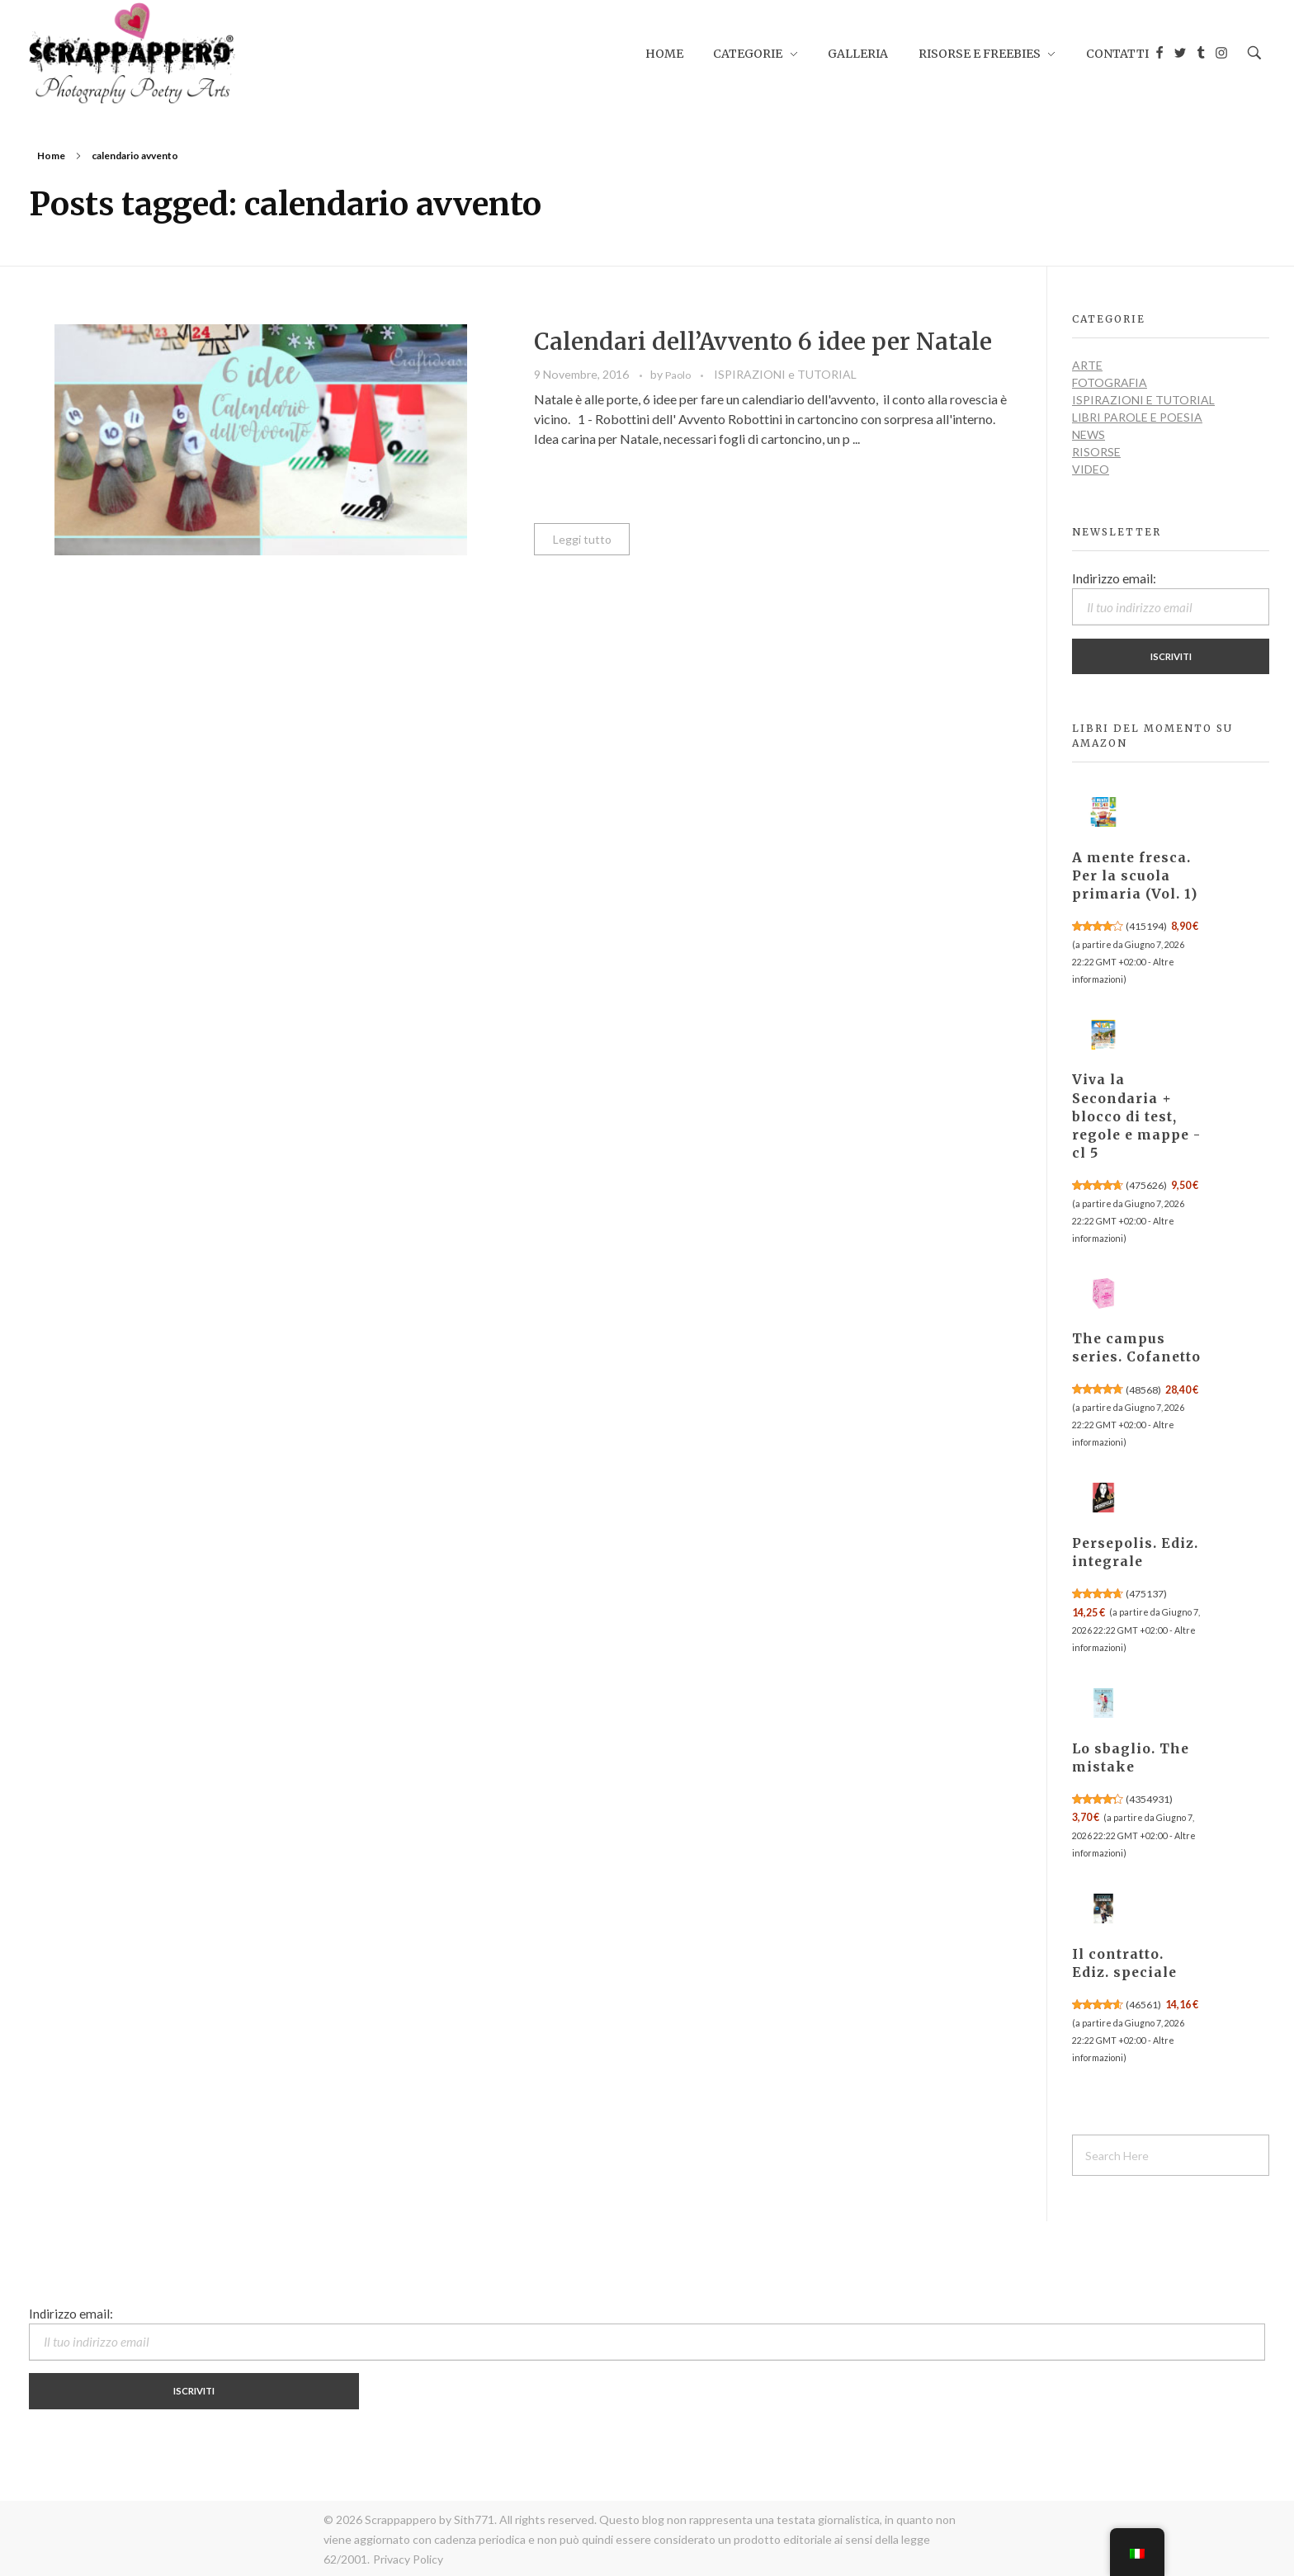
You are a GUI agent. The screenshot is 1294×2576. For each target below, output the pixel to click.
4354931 (1149, 1799)
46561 (1143, 2004)
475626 (1146, 1185)
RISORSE (1096, 452)
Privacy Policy (408, 2559)
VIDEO (1090, 469)
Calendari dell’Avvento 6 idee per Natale (763, 341)
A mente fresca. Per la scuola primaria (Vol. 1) (1134, 876)
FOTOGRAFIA (1109, 382)
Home (51, 155)
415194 (1146, 926)
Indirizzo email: (1170, 598)
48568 (1143, 1390)
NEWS (1088, 434)
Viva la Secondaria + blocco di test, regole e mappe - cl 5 (1136, 1116)
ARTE (1087, 365)
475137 (1146, 1594)
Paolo (678, 375)
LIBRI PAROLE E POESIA (1137, 417)
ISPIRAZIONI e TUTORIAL (785, 374)
